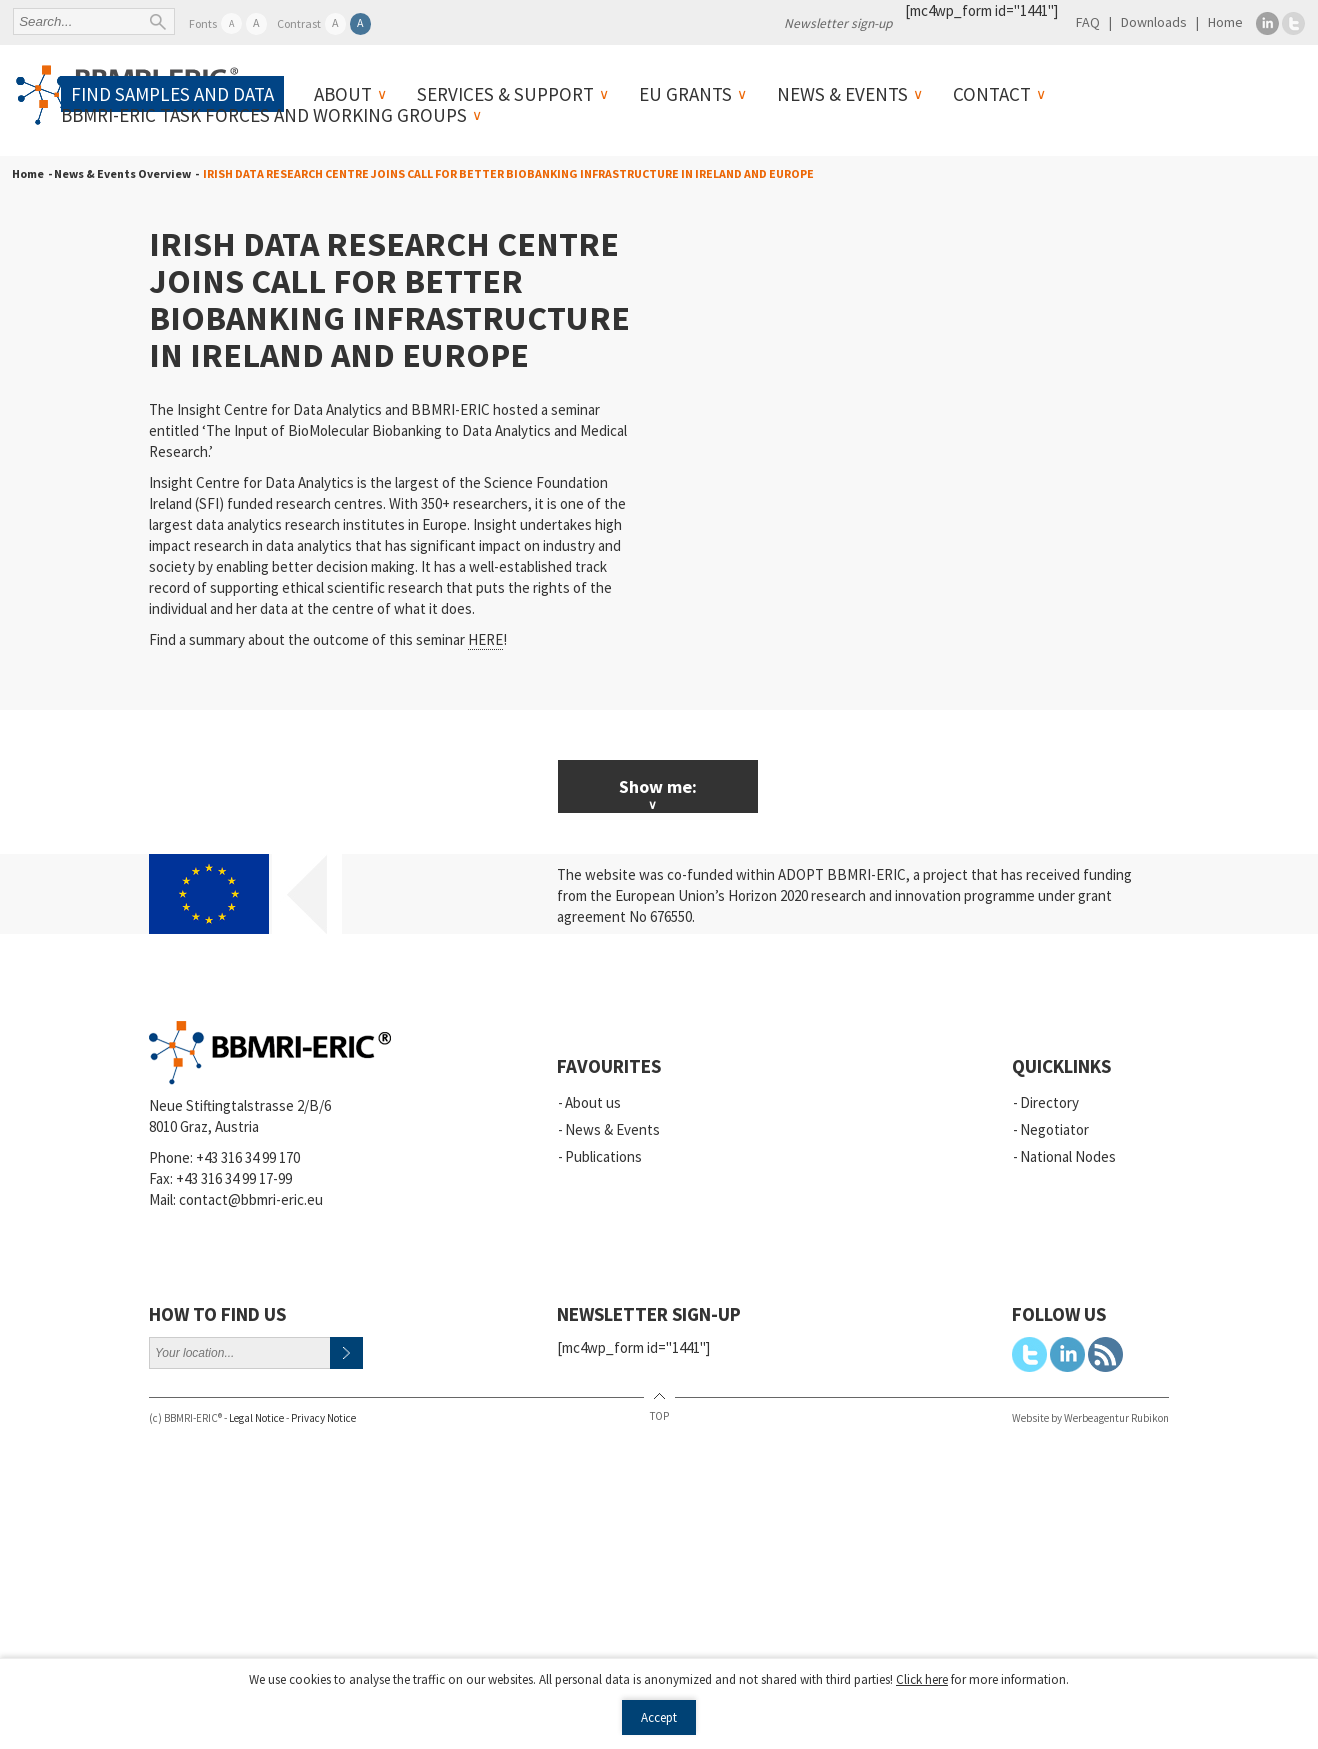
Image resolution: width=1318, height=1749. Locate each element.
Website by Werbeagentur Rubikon (1090, 1418)
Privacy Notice (323, 1418)
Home (1225, 22)
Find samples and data (172, 94)
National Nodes (1068, 1156)
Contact (992, 94)
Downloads (1154, 22)
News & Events (842, 94)
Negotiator (1054, 1129)
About (343, 94)
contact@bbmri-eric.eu (251, 1199)
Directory (1049, 1102)
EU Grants (685, 94)
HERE (485, 639)
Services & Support (505, 94)
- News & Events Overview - (121, 173)
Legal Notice (256, 1418)
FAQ (1088, 22)
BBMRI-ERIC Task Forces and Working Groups (264, 115)
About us (593, 1102)
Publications (603, 1156)
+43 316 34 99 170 (248, 1157)
